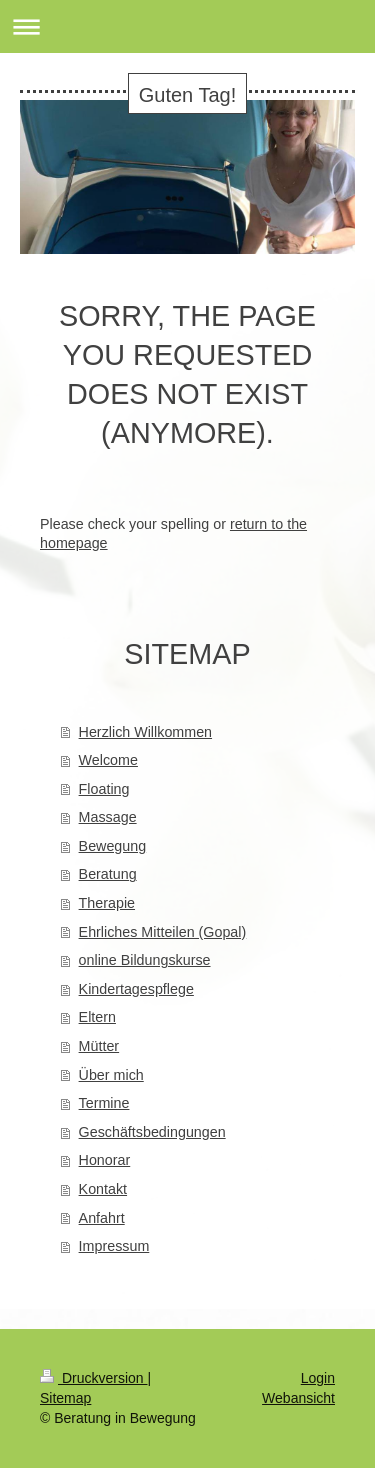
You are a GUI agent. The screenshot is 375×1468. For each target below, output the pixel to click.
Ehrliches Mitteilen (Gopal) (163, 932)
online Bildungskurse (145, 960)
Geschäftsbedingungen (152, 1132)
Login (318, 1378)
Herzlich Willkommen (145, 732)
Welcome (108, 760)
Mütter (99, 1046)
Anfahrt (102, 1218)
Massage (108, 817)
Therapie (107, 903)
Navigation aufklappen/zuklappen (187, 26)
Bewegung (113, 846)
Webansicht (298, 1398)
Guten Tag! (187, 95)
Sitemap (65, 1398)
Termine (104, 1103)
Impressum (114, 1246)
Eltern (97, 1017)
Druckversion (93, 1378)
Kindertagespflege (136, 989)
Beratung (108, 874)
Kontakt (103, 1189)
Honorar (105, 1160)
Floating (104, 789)
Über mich (111, 1075)
